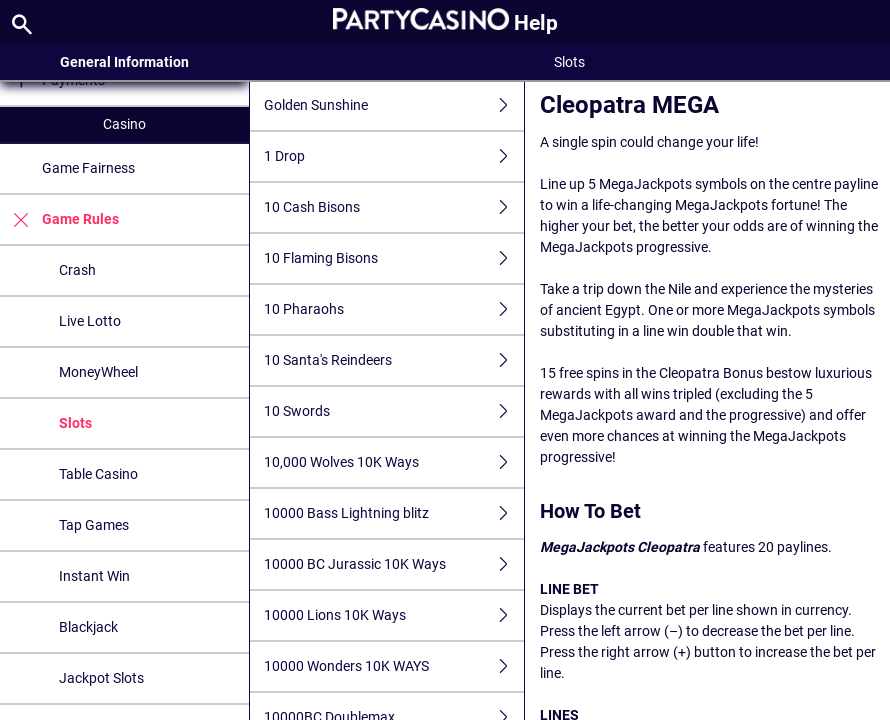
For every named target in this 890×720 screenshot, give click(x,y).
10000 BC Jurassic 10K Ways (394, 564)
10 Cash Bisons (394, 207)
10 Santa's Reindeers (394, 360)
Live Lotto (90, 321)
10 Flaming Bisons (394, 258)
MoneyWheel (98, 372)
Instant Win (94, 576)
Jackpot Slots (101, 678)
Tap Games (94, 525)
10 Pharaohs (394, 309)
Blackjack (88, 627)
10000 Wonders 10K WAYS (394, 666)
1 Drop (394, 156)
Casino (124, 124)
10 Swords (394, 411)
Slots (75, 423)
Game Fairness (88, 168)
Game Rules (59, 219)
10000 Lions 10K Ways (394, 615)
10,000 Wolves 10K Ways (394, 462)
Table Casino (98, 474)
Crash (77, 270)
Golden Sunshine (394, 105)
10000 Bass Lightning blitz (394, 513)
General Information (124, 62)
